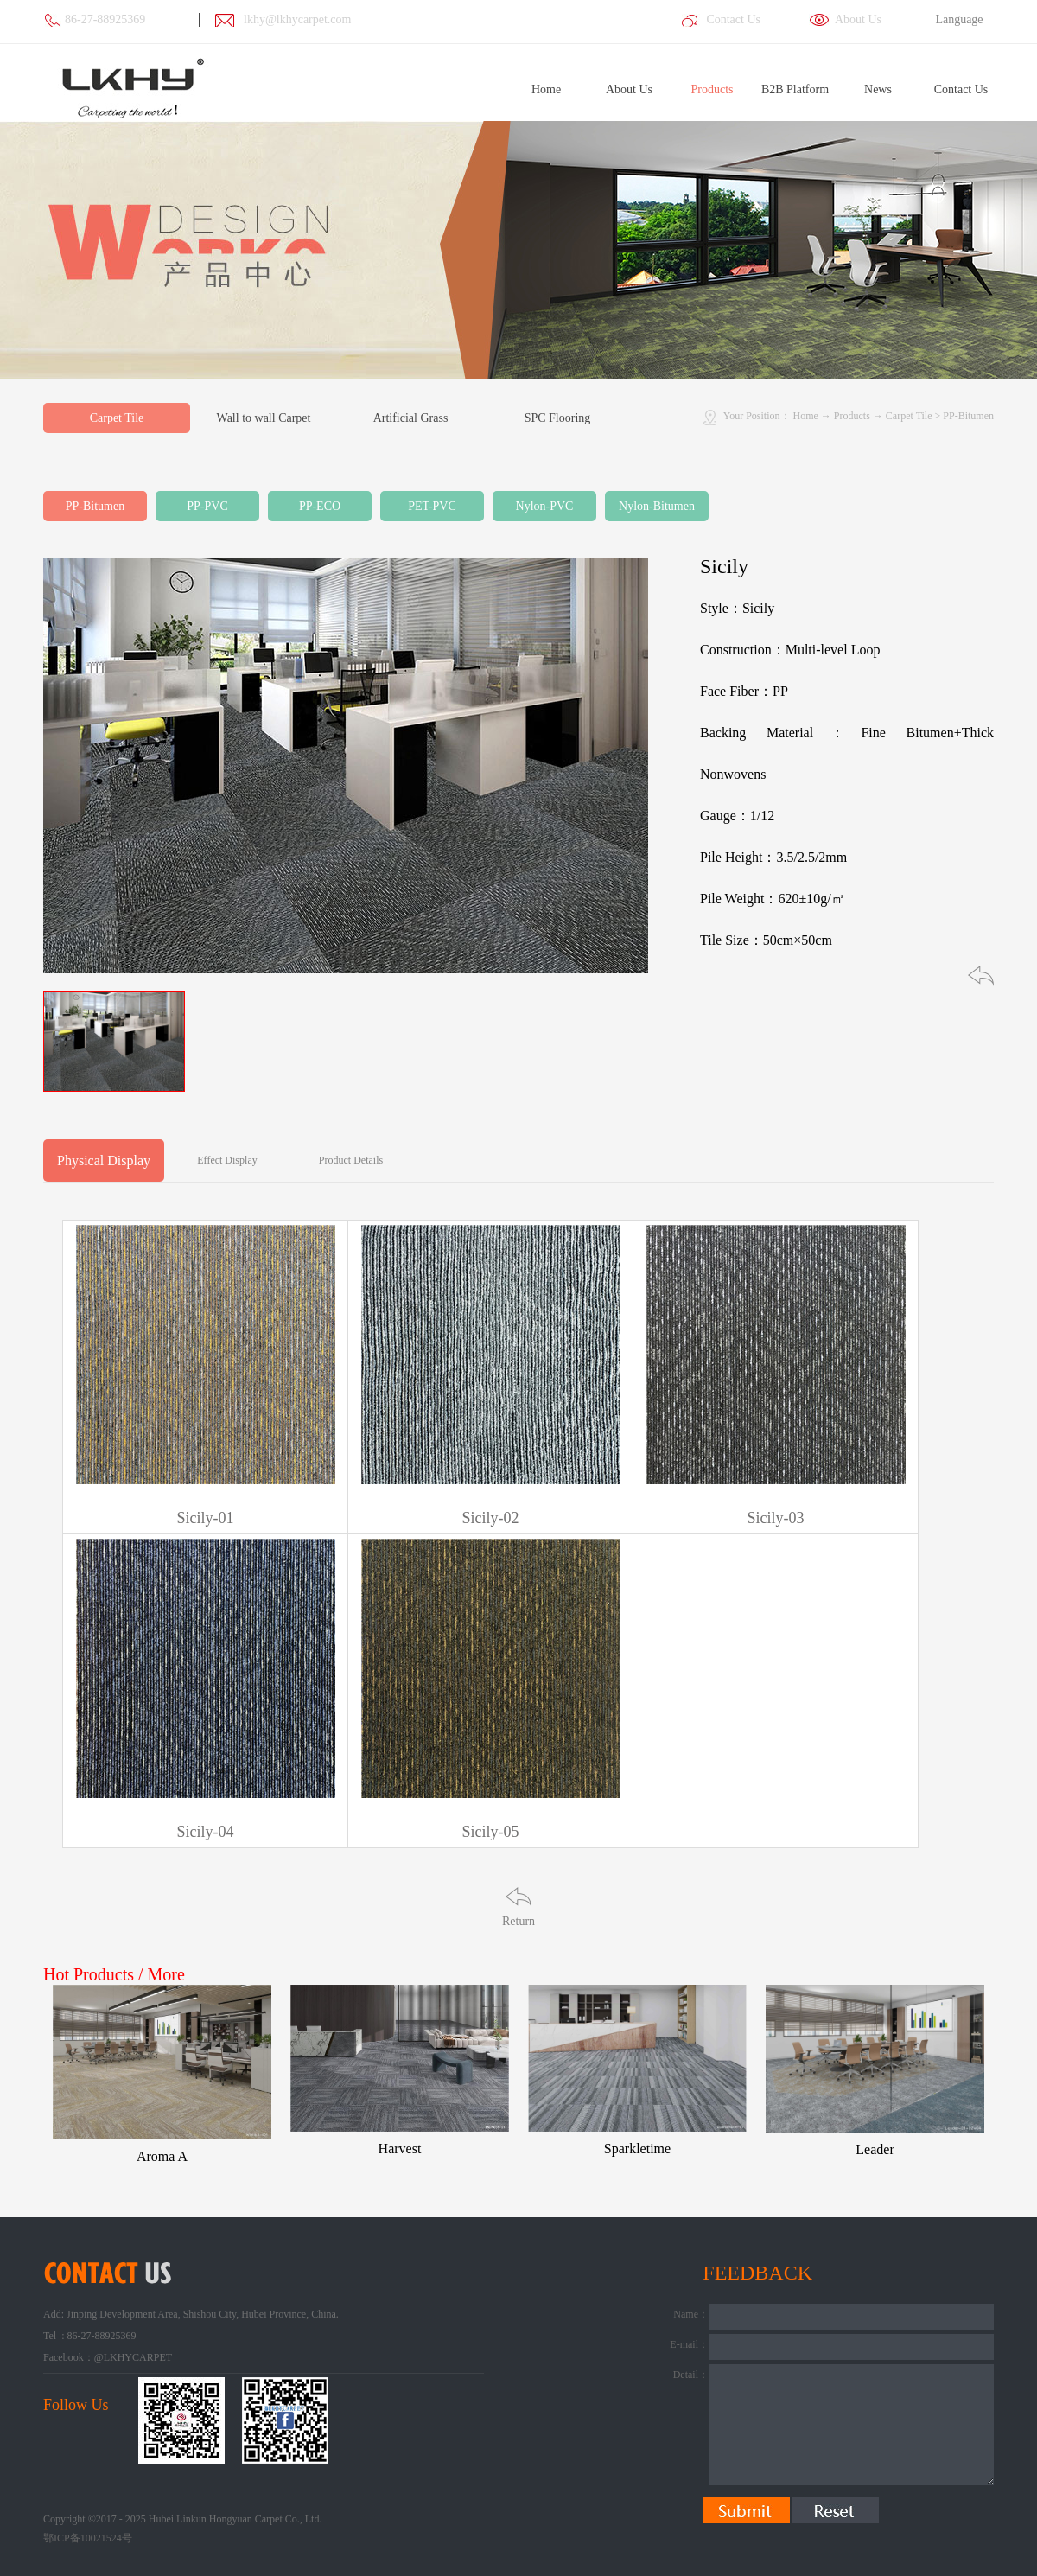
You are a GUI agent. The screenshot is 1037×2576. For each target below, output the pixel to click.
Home (546, 89)
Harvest (400, 2148)
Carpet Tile (909, 416)
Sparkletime (637, 2148)
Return (518, 1921)
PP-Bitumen (968, 416)
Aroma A (162, 2156)
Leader (875, 2149)
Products (852, 416)
